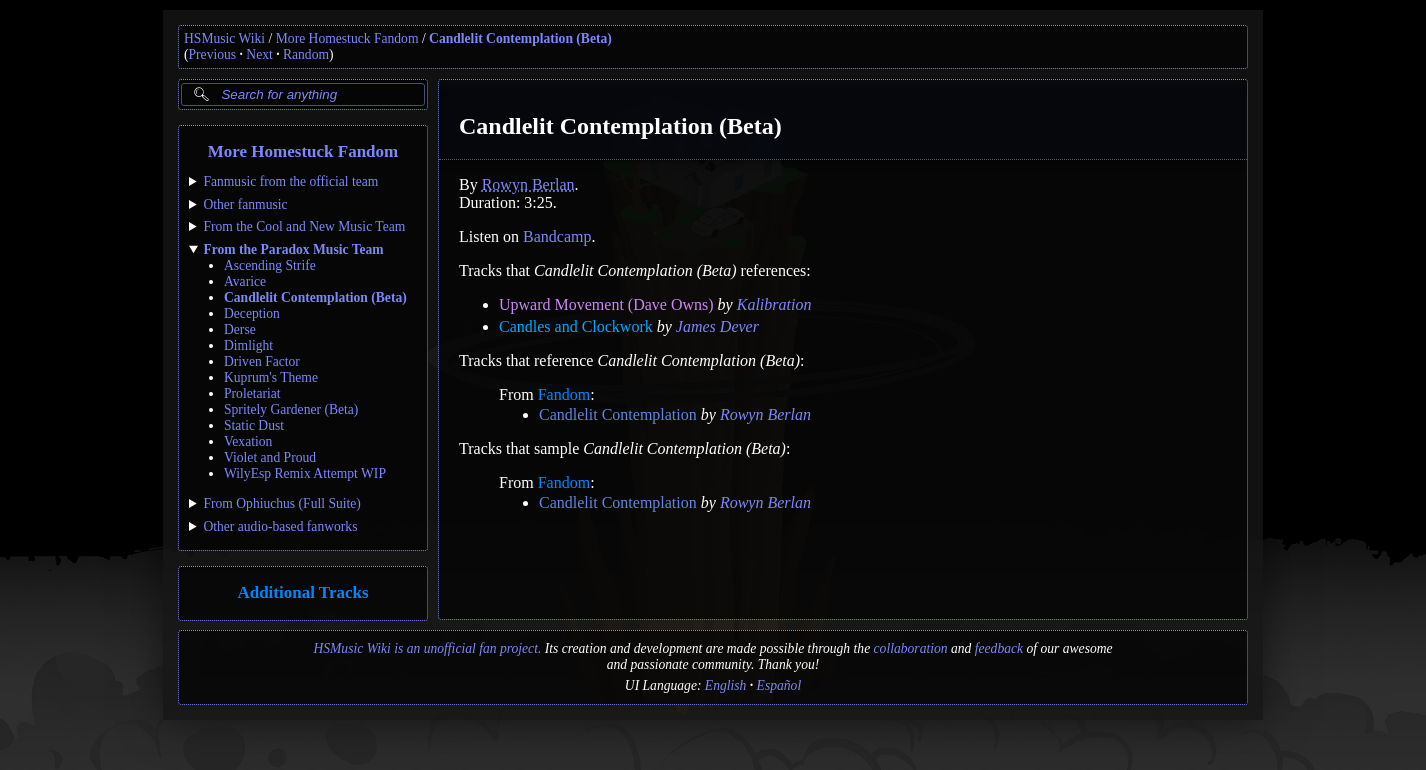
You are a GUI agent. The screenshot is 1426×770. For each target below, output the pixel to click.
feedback (999, 648)
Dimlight (248, 345)
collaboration (911, 648)
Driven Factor (262, 361)
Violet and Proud (270, 457)
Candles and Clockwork (576, 326)
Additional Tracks (302, 592)
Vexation (248, 441)
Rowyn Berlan (528, 184)
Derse (240, 329)
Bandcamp (557, 236)
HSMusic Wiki (224, 38)
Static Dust (254, 425)
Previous (213, 54)
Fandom (564, 394)
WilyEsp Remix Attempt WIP (305, 473)
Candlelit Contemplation (618, 414)
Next (259, 54)
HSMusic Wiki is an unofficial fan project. (427, 648)
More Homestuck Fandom (347, 38)
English (726, 685)
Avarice (245, 281)
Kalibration (774, 304)
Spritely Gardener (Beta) (291, 409)
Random (306, 54)
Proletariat (252, 393)
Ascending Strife (270, 265)
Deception (252, 313)
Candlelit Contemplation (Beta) (520, 38)
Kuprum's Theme (271, 377)
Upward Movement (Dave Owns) (606, 304)
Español (779, 685)
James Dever (717, 326)
